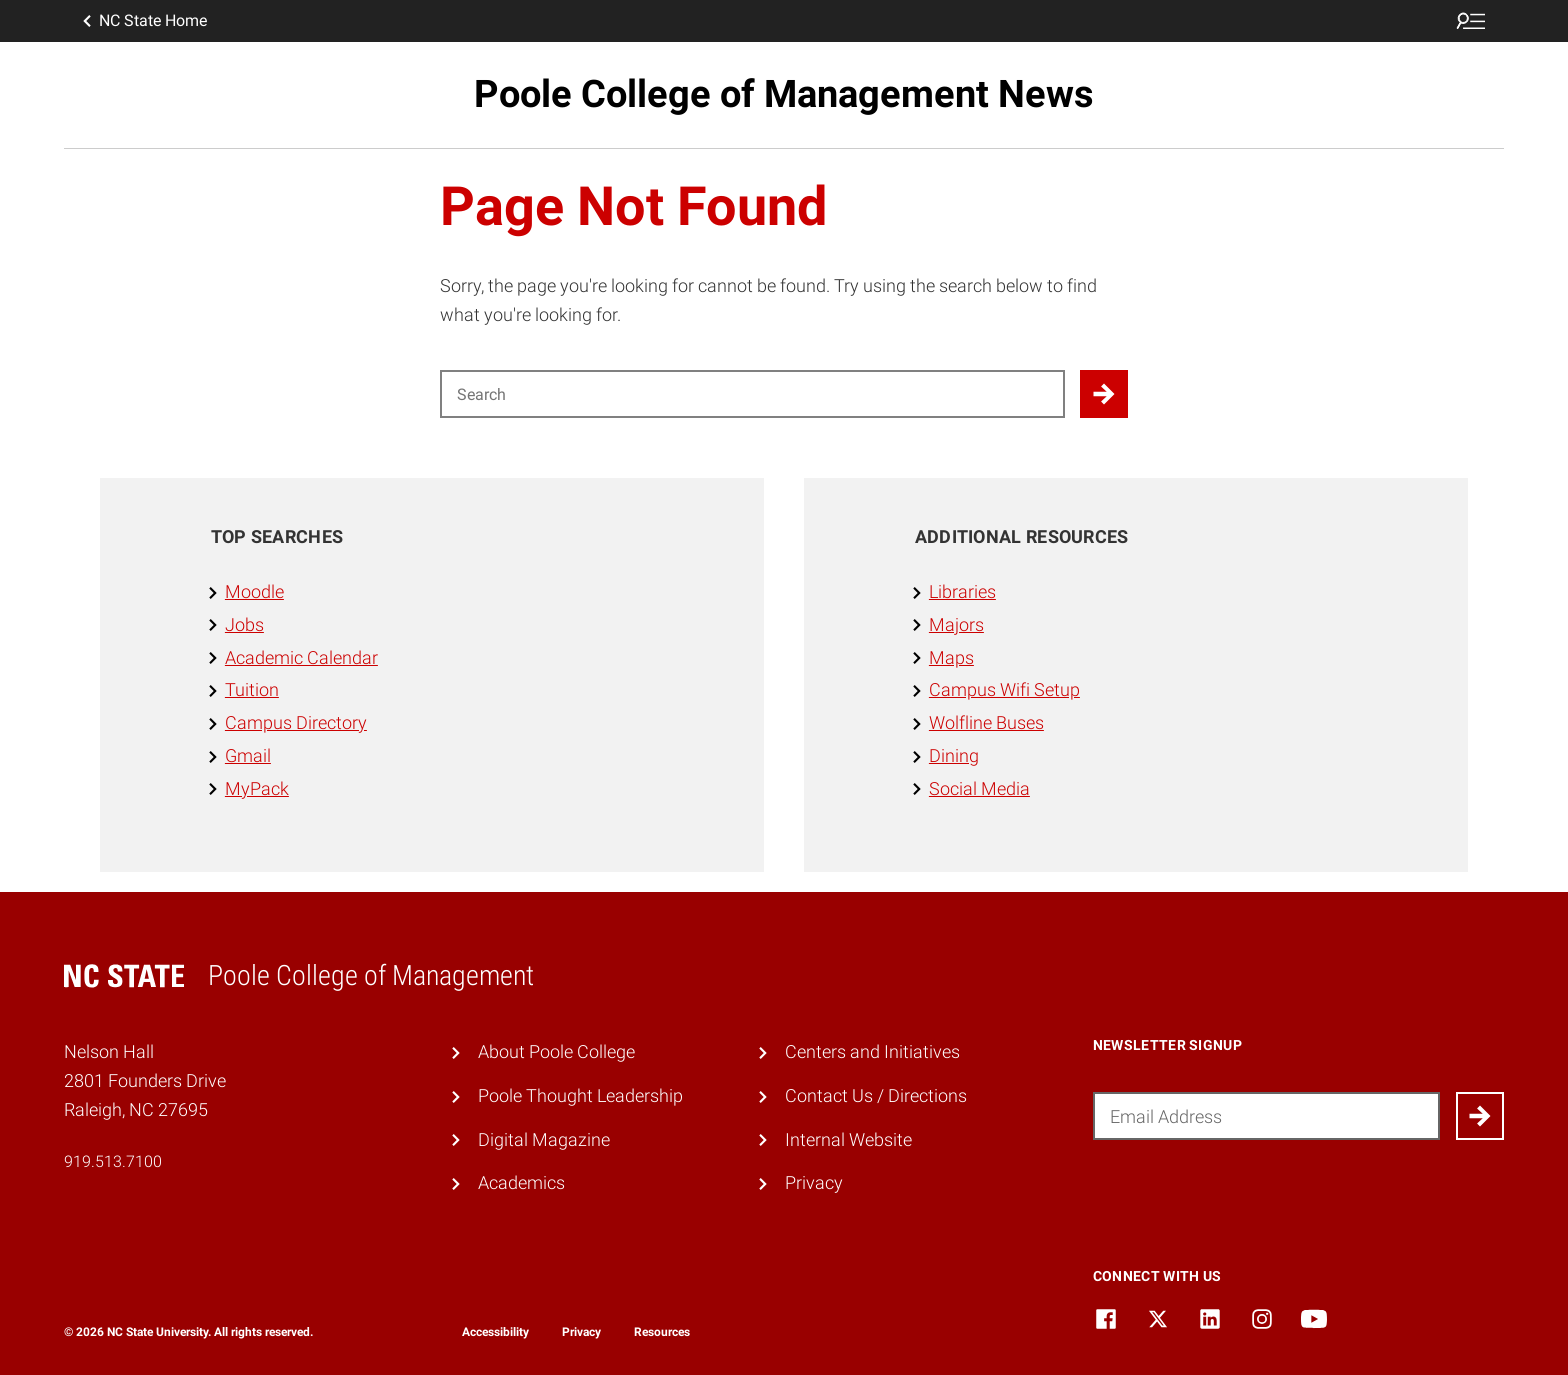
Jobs (244, 624)
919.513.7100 (113, 1161)
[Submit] (1480, 1116)
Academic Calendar (301, 657)
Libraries (962, 591)
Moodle (254, 591)
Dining (954, 755)
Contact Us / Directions (876, 1095)
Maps (951, 657)
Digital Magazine (544, 1139)
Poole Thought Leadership (580, 1095)
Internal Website (848, 1139)
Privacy (814, 1182)
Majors (956, 624)
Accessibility (495, 1332)
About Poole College (556, 1051)
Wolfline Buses (986, 722)
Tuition (252, 689)
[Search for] (752, 394)
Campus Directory (296, 722)
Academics (521, 1182)
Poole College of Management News (784, 94)
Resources (662, 1332)
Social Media (979, 788)
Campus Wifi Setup (1004, 689)
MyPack (257, 788)
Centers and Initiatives (872, 1051)
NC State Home (143, 21)
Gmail (248, 755)
